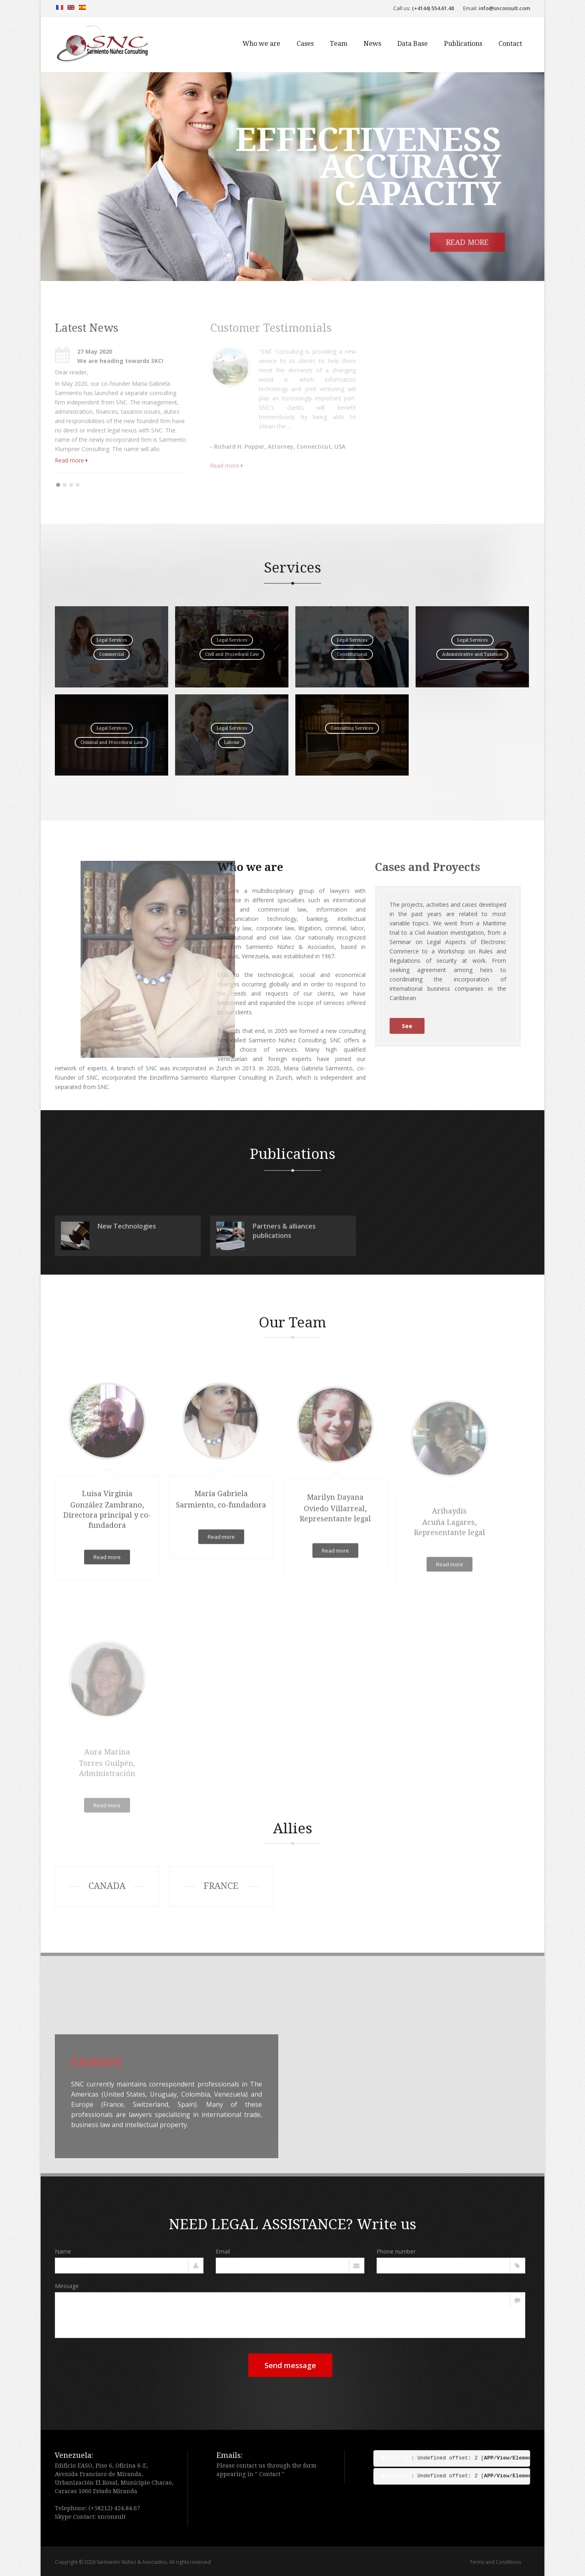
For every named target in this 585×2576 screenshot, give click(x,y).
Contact (510, 44)
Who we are (261, 44)
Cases (305, 44)
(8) (396, 2458)
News (372, 44)
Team (338, 44)
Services (292, 567)
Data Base (412, 44)
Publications (463, 44)
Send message (290, 2365)
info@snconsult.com (504, 8)
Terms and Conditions (495, 2562)
